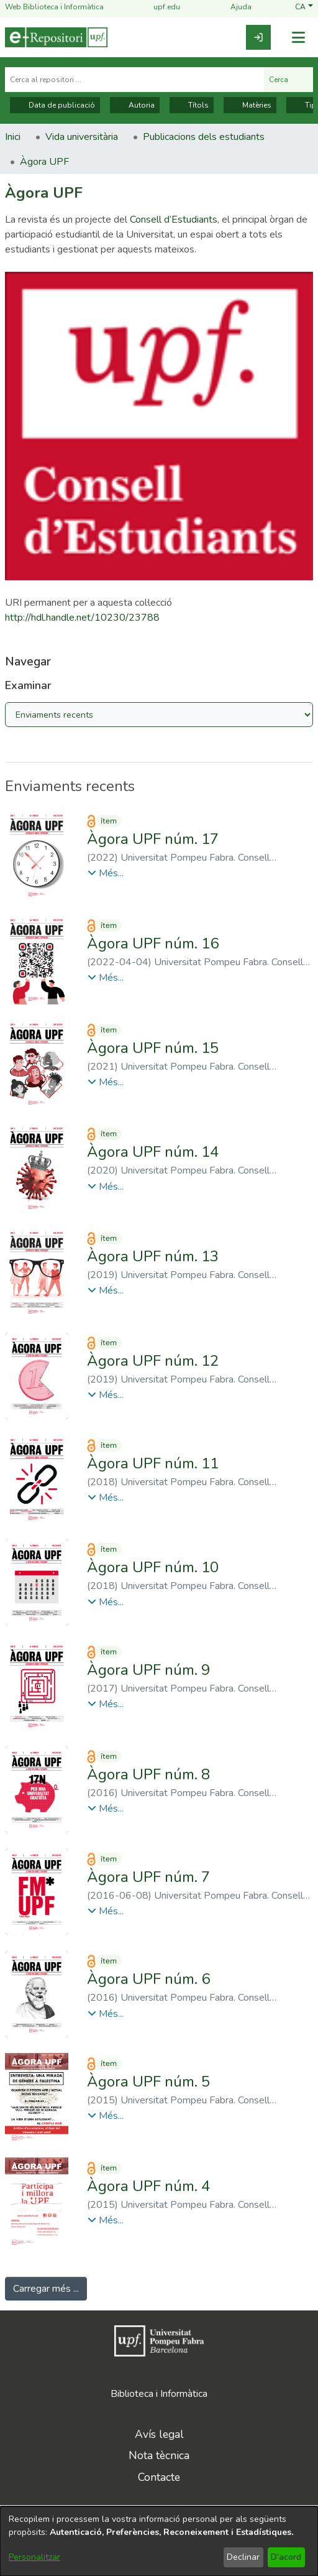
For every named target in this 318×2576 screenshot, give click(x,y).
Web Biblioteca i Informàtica (54, 7)
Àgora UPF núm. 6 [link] (148, 1979)
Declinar (243, 2557)
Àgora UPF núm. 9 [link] (148, 1670)
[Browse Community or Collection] (159, 714)
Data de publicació (55, 105)
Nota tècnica (159, 2455)
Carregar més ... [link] (46, 2289)
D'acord (286, 2557)
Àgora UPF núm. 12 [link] (153, 1361)
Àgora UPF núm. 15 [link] (153, 1048)
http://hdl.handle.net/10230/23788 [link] (82, 617)
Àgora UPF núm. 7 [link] (148, 1877)
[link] (258, 37)
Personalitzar (34, 2557)
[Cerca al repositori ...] (134, 79)
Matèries (250, 105)
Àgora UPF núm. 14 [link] (153, 1152)
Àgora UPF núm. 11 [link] (153, 1463)
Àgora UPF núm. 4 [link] (148, 2186)
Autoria (135, 105)
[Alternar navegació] (298, 38)
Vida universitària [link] (81, 137)
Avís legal (159, 2434)
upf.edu (159, 7)
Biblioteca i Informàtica (159, 2394)
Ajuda (234, 7)
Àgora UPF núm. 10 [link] (153, 1567)
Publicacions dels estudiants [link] (204, 137)
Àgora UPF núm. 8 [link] (148, 1774)
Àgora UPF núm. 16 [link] (153, 943)
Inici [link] (12, 137)
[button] (304, 7)
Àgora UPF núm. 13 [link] (153, 1256)
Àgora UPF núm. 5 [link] (148, 2082)
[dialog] (159, 2541)
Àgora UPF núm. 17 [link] (153, 839)
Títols (192, 105)
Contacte (159, 2477)
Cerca (288, 79)
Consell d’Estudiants (173, 219)
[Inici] (56, 37)
